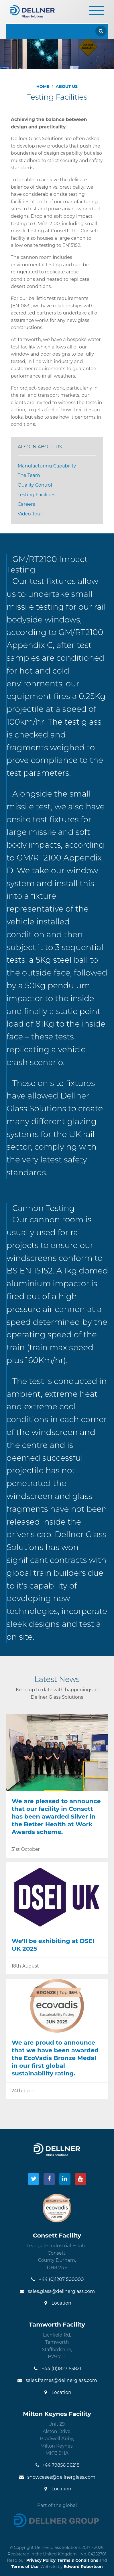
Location (57, 2303)
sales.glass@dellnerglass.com (57, 2291)
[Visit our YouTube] (80, 2179)
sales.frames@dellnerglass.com (57, 2380)
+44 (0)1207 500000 (57, 2279)
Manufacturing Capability (47, 466)
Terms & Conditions (77, 2560)
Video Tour (30, 514)
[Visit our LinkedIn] (64, 2179)
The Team (29, 475)
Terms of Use (24, 2566)
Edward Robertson (83, 2566)
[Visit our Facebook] (49, 2179)
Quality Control (35, 485)
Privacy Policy (41, 2560)
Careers (26, 504)
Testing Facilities (37, 494)
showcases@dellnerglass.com (57, 2477)
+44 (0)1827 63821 (57, 2368)
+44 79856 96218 (57, 2465)
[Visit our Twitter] (33, 2179)
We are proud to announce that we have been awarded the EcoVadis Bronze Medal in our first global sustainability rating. (55, 2058)
